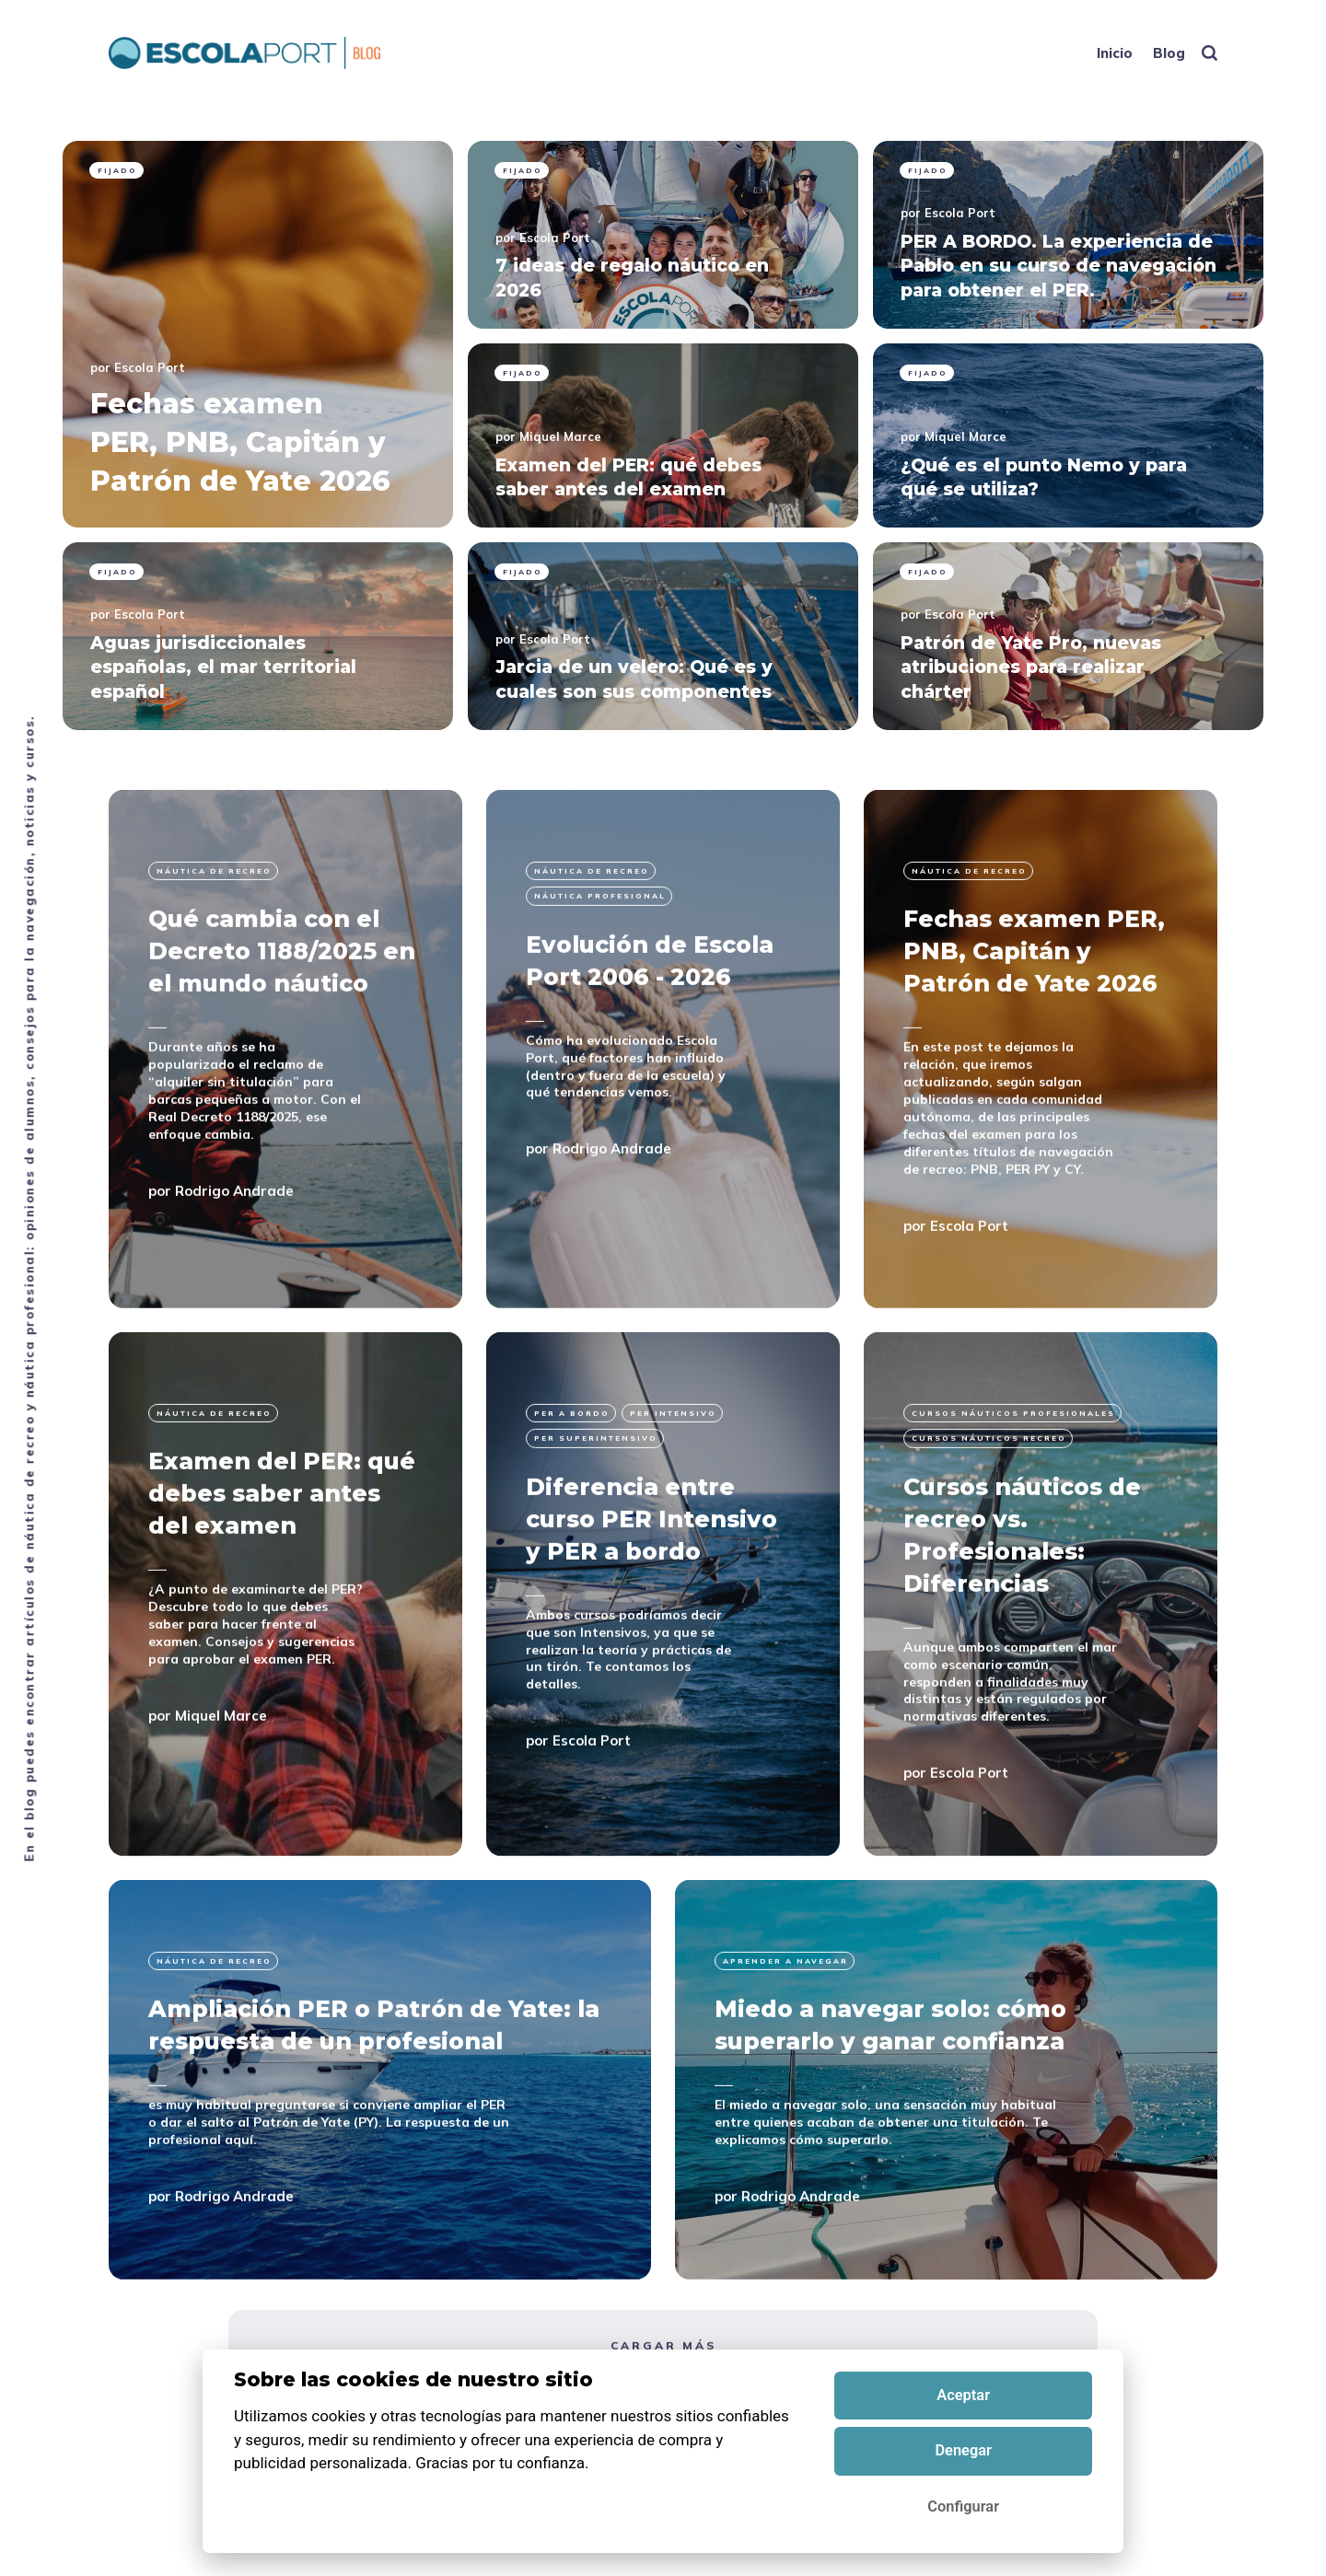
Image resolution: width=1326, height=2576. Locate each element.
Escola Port (149, 367)
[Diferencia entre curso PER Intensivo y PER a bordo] (663, 1686)
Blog (1169, 53)
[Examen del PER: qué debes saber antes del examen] (285, 1686)
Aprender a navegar (785, 2053)
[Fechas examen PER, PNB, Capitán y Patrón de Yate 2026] (1040, 1141)
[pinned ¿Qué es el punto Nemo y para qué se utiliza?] (1068, 435)
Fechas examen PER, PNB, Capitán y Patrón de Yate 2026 (1034, 1044)
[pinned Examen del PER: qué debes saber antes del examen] (663, 435)
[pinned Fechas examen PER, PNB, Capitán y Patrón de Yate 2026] (258, 334)
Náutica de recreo (214, 963)
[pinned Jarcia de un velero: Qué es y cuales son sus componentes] (663, 636)
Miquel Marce (560, 436)
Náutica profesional (600, 988)
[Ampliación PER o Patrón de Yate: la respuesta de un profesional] (380, 2172)
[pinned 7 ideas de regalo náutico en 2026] (663, 235)
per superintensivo (595, 1531)
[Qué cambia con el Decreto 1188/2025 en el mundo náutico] (285, 1141)
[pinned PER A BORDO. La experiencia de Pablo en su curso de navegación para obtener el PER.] (1068, 235)
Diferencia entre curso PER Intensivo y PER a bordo (651, 1611)
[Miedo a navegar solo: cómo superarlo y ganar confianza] (946, 2172)
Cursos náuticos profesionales (1013, 1505)
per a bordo (572, 1505)
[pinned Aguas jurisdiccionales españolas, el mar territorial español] (258, 636)
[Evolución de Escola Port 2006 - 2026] (663, 1141)
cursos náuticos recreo (989, 1531)
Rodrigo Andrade (234, 1283)
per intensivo (673, 1505)
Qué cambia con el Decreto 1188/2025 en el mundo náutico (281, 1044)
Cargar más (663, 2437)
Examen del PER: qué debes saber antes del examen (281, 1586)
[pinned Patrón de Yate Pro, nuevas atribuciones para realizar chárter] (1068, 636)
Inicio (1115, 53)
